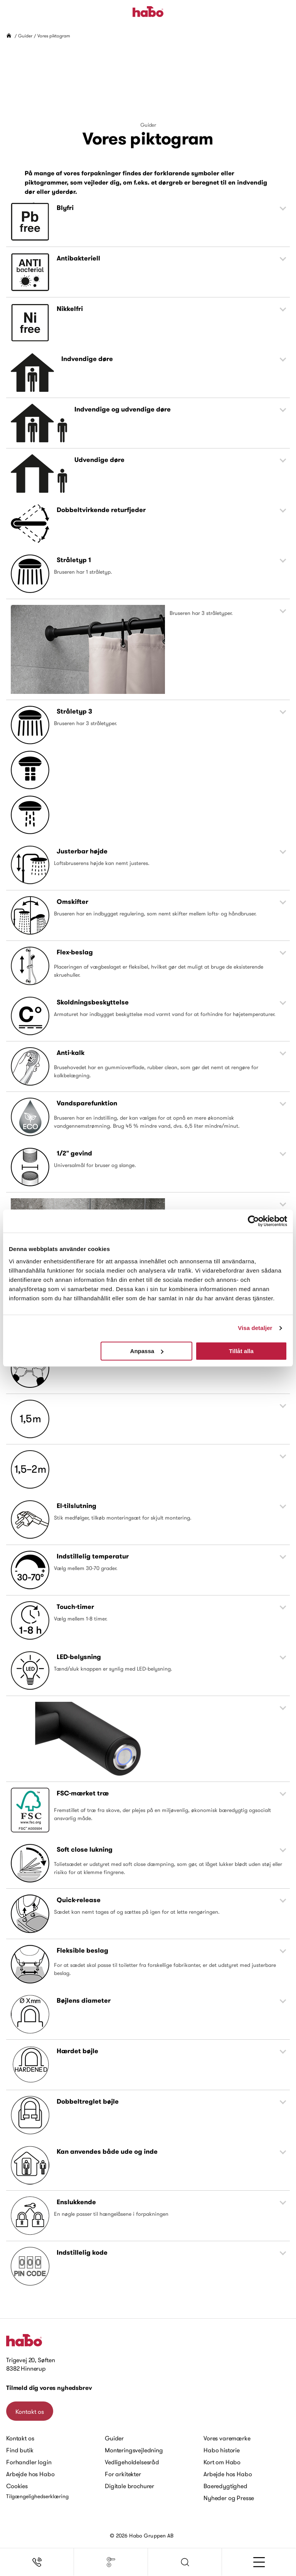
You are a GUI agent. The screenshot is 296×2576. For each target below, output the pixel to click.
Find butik (19, 2450)
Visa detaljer (255, 1328)
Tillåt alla (241, 1351)
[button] (185, 2562)
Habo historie (222, 2450)
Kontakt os (29, 2411)
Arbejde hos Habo (30, 2474)
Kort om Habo (222, 2462)
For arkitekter (123, 2474)
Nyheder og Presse (229, 2498)
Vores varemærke (227, 2438)
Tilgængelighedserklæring (37, 2496)
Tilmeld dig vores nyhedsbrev (49, 2388)
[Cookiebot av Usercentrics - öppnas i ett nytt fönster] (253, 1221)
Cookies (17, 2486)
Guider (25, 36)
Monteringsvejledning (134, 2450)
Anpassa (147, 1351)
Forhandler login (28, 2462)
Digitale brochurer (129, 2486)
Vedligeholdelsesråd (132, 2462)
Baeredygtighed (225, 2486)
